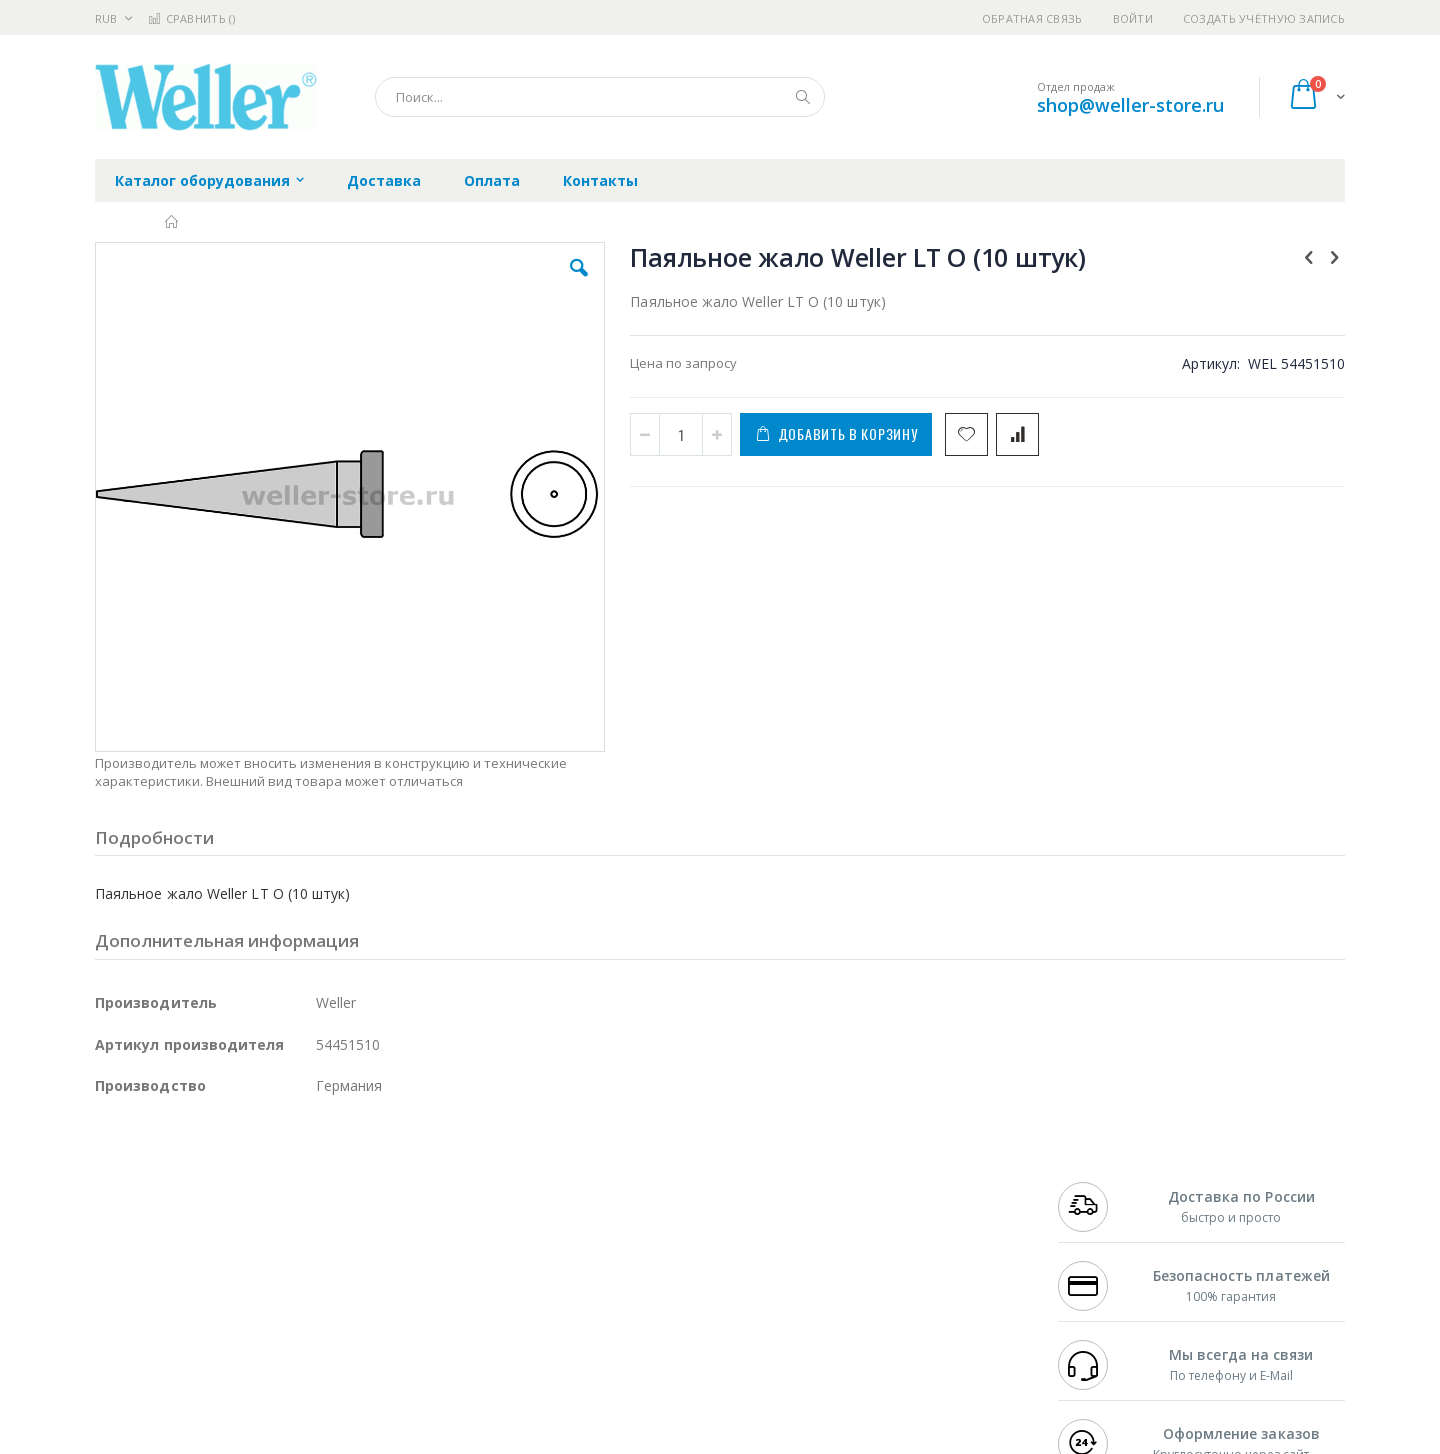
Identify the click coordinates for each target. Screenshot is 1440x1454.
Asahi (311, 1242)
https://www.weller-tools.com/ (428, 1440)
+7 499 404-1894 (1102, 1183)
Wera (250, 1359)
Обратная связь (1032, 18)
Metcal (247, 1203)
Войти (1133, 18)
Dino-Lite (252, 1281)
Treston (118, 1320)
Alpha (200, 1242)
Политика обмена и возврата (617, 1222)
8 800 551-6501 (1107, 1242)
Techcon (265, 1320)
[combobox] (600, 97)
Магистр (395, 1203)
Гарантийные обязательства (615, 1183)
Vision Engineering (151, 1281)
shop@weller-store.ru (1130, 105)
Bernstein (124, 1359)
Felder (256, 1242)
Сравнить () (191, 18)
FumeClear (175, 1203)
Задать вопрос (570, 1320)
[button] (452, 283)
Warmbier (191, 1320)
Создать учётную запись (1264, 18)
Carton (318, 1281)
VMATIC (332, 1320)
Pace (252, 1183)
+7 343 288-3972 (1102, 1222)
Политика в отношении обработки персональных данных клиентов (633, 1271)
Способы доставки (901, 1222)
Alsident (368, 1183)
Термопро (318, 1203)
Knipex (194, 1359)
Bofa (109, 1203)
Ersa (166, 1183)
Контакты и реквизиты (916, 1183)
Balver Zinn (129, 1242)
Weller (305, 1183)
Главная (172, 222)
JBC (208, 1183)
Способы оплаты (895, 1261)
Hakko (114, 1183)
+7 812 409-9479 (1102, 1203)
